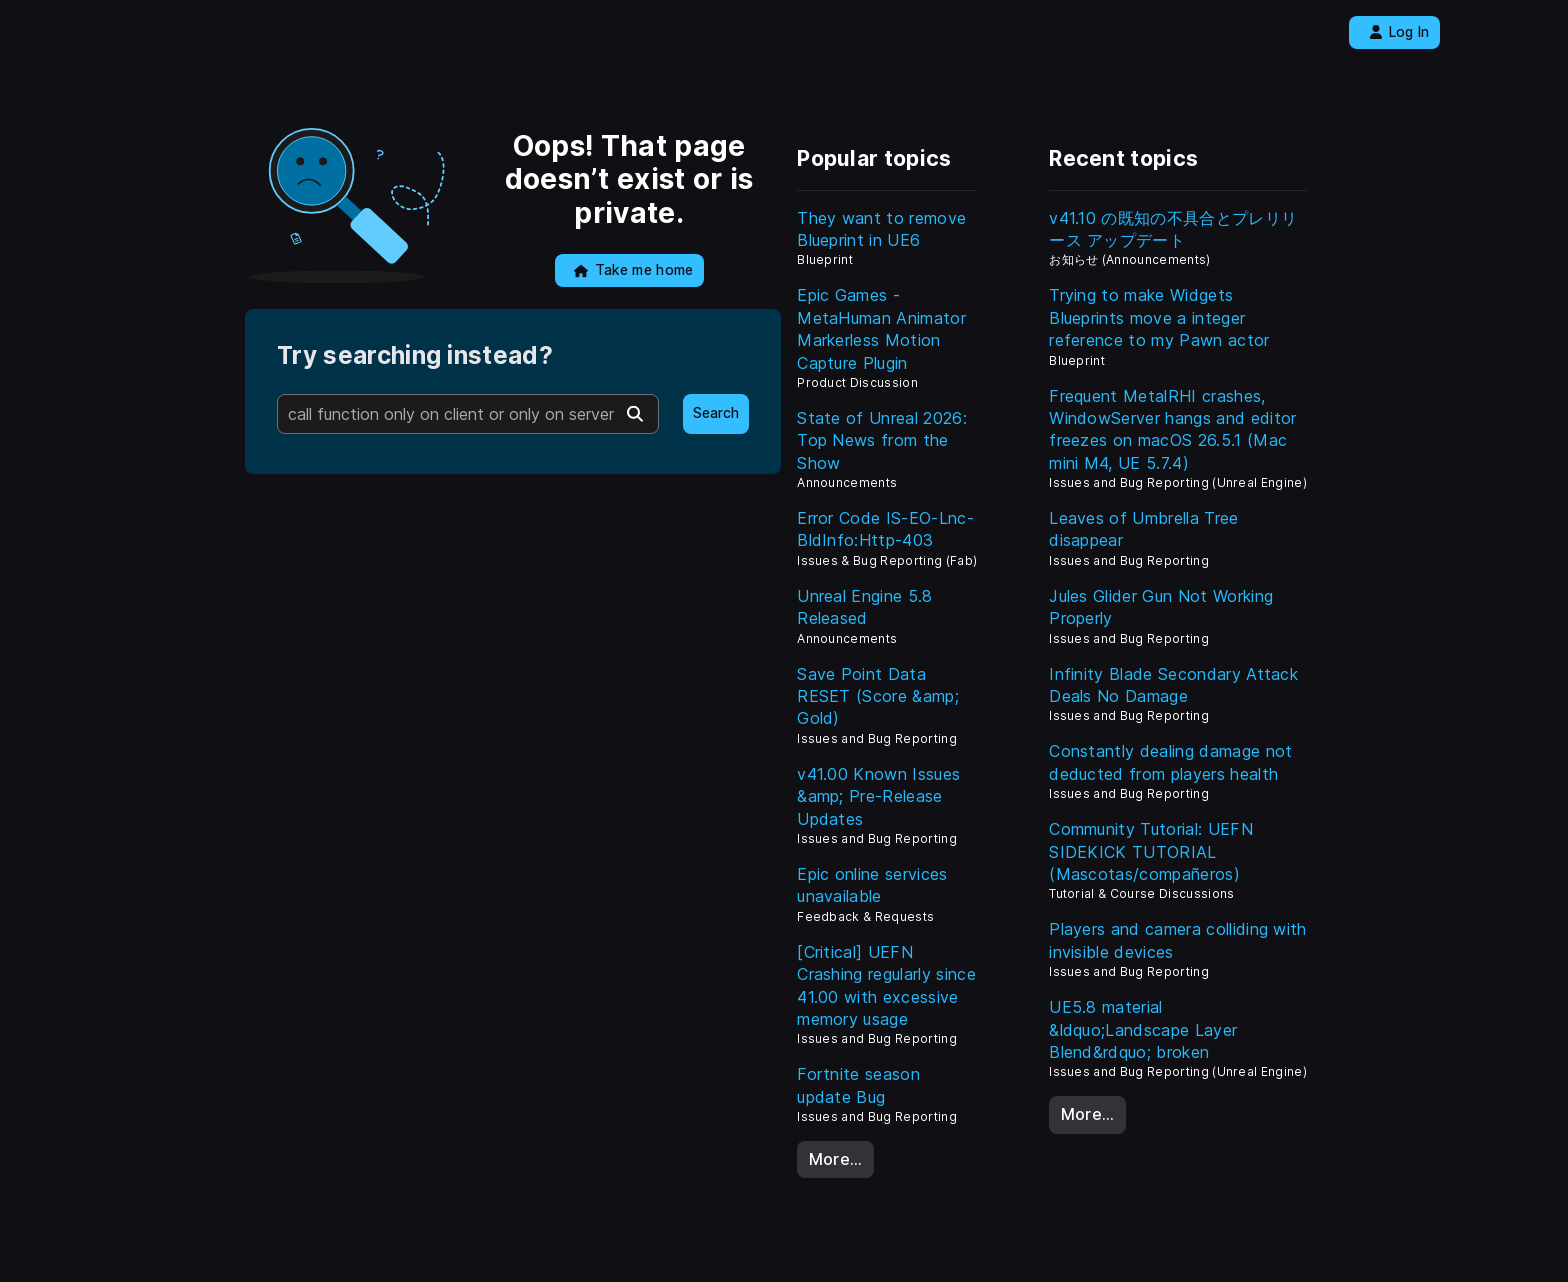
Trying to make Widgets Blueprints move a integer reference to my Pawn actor (1159, 317)
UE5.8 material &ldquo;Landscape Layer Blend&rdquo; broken (1143, 1029)
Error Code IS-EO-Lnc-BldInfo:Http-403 (885, 529)
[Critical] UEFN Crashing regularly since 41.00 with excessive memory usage (886, 985)
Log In (1399, 32)
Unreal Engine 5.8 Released (864, 607)
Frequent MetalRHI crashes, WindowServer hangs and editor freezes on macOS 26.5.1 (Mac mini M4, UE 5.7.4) (1172, 429)
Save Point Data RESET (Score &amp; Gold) (878, 696)
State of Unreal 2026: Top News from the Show (882, 440)
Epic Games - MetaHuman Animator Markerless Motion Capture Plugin (881, 328)
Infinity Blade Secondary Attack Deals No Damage (1173, 685)
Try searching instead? (415, 355)
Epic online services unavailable (872, 885)
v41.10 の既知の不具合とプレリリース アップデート (1173, 229)
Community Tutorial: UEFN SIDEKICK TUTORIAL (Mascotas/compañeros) (1151, 851)
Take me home (633, 270)
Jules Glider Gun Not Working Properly (1161, 607)
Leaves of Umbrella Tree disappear (1143, 529)
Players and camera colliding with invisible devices (1178, 940)
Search (716, 413)
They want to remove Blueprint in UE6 (881, 229)
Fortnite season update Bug (858, 1085)
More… (836, 1159)
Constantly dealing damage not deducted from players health (1170, 762)
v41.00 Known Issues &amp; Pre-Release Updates (878, 796)
